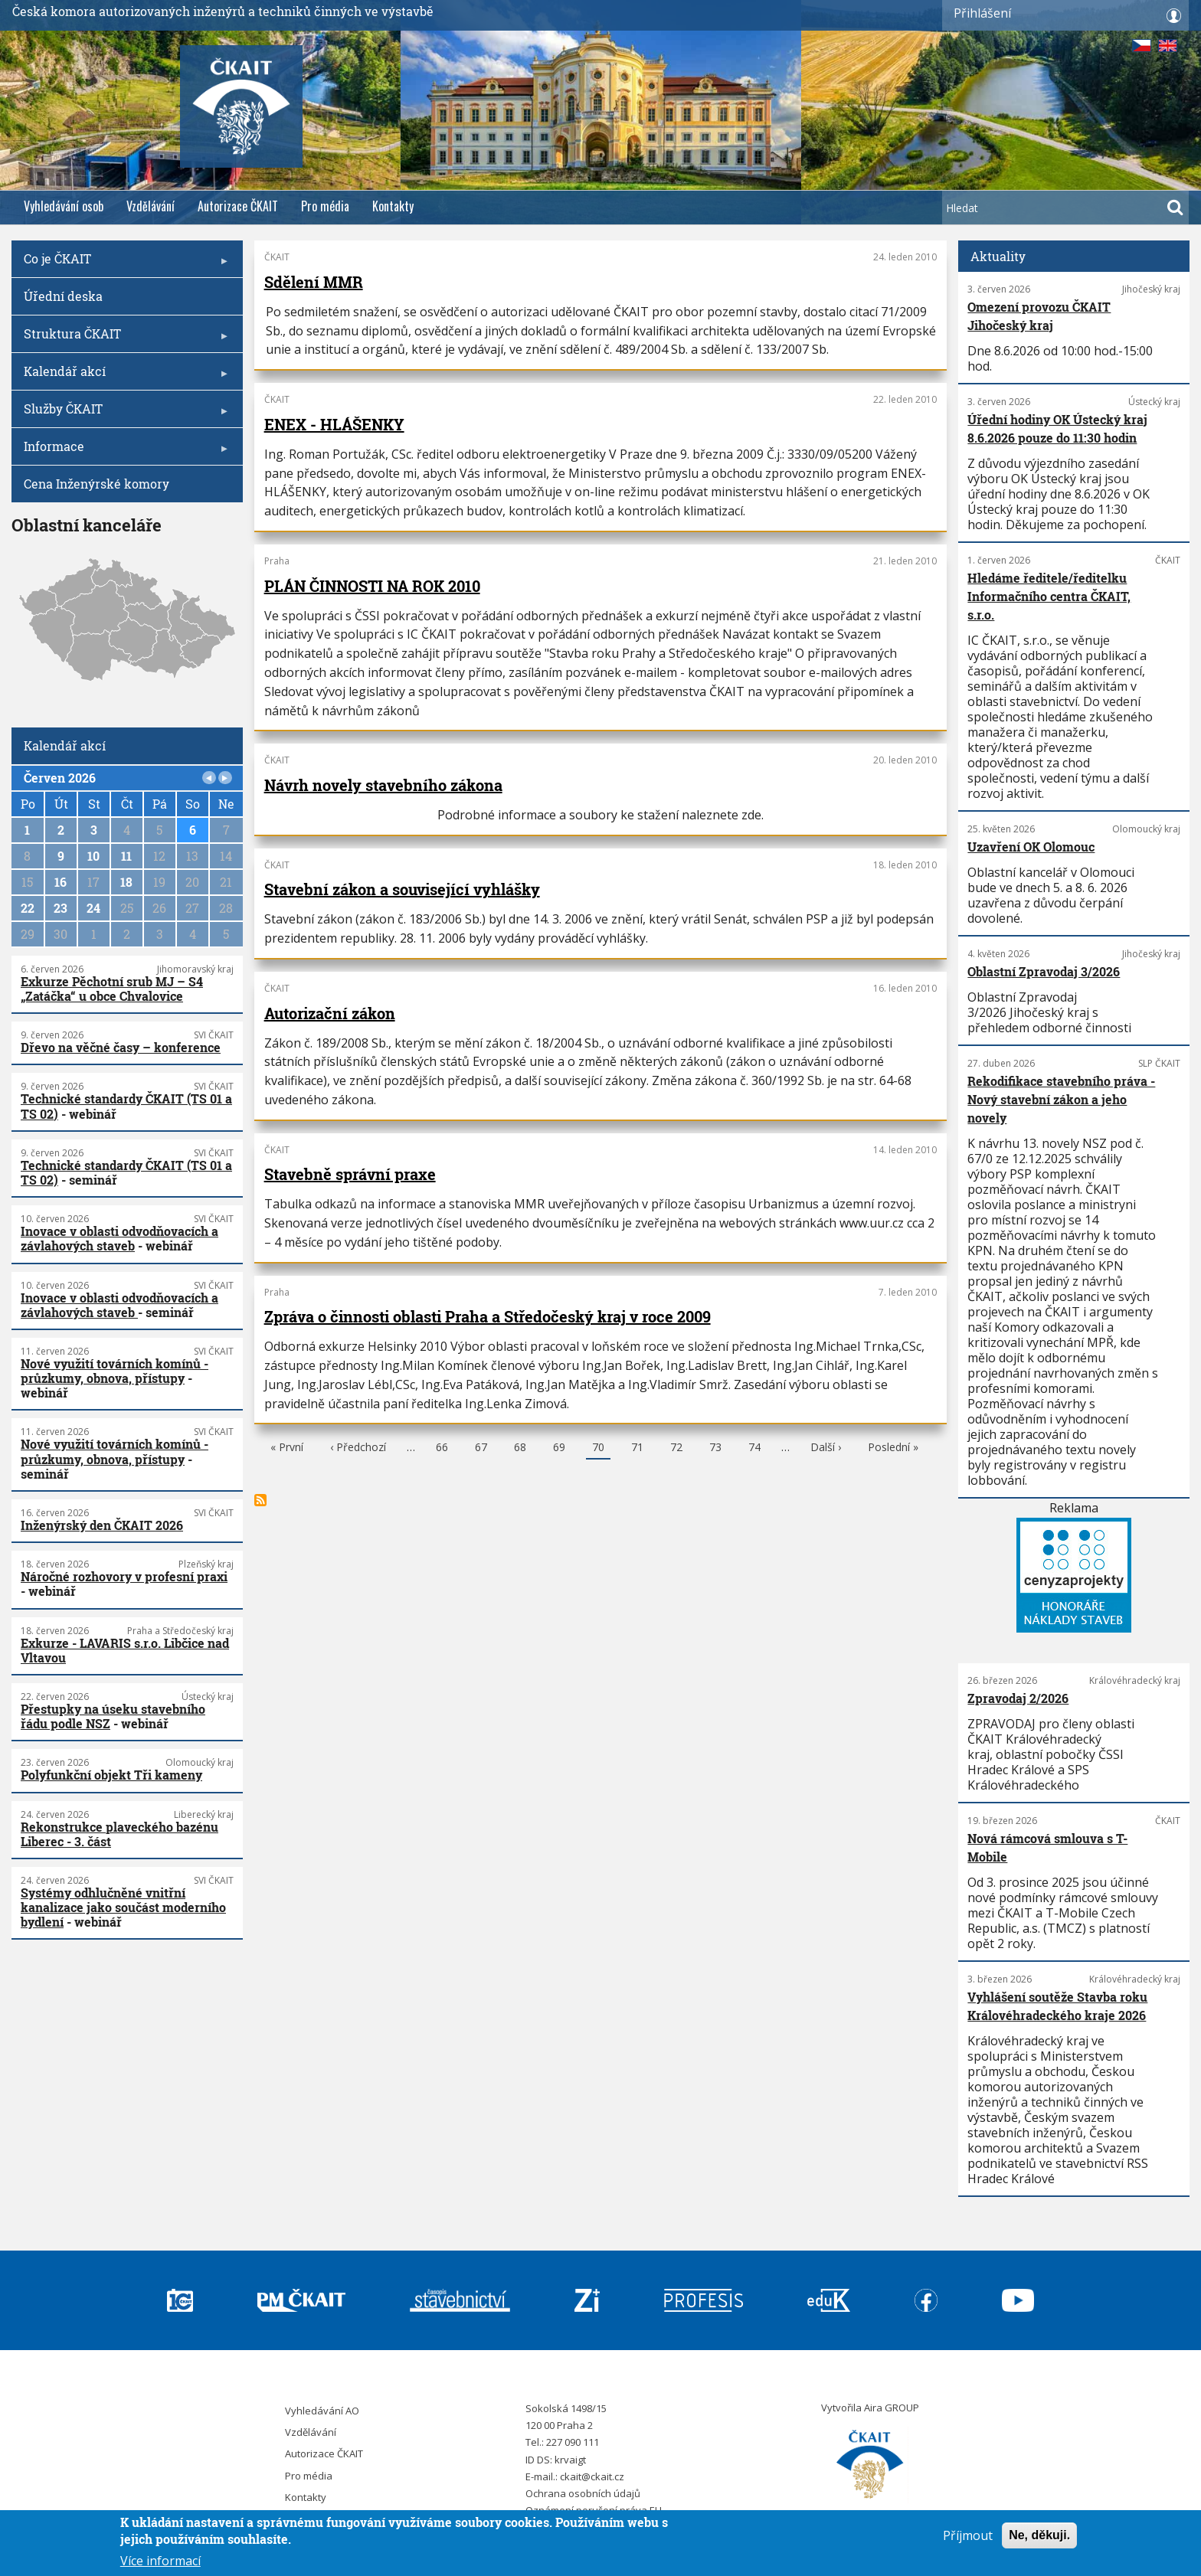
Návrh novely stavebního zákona (383, 785)
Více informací (160, 2560)
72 (676, 1449)
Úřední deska (63, 296)
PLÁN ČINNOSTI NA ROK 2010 (372, 586)
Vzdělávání (150, 206)
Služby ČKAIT (122, 413)
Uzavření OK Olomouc (1031, 847)
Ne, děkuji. (1039, 2535)
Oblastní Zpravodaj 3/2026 (1043, 971)
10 (93, 856)
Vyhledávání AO (322, 2410)
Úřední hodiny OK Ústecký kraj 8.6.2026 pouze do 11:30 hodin (1057, 428)
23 (60, 908)
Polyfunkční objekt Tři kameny (111, 1775)
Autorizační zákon (329, 1013)
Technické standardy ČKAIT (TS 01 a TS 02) (126, 1105)
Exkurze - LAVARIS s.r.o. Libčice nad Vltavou (125, 1650)
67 (481, 1449)
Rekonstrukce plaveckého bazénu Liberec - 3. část (119, 1834)
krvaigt (570, 2459)
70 (598, 1450)
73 (715, 1449)
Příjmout (968, 2535)
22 (27, 908)
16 (60, 882)
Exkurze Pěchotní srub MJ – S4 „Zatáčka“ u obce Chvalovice (112, 988)
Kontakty (393, 206)
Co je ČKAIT (122, 263)
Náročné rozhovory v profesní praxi (124, 1576)
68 (520, 1449)
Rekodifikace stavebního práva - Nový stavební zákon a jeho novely (1061, 1099)
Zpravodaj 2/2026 (1017, 1698)
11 (126, 856)
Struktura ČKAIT (122, 338)
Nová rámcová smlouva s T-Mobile (1047, 1847)
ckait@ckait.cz (592, 2476)
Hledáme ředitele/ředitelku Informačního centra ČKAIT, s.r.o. (1049, 596)
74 (754, 1449)
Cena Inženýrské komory (96, 484)
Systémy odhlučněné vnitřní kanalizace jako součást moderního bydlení (123, 1907)
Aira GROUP (891, 2407)
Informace (122, 451)
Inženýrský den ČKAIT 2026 (102, 1525)
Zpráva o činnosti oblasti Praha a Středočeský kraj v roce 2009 (487, 1316)
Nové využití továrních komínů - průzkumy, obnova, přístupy (114, 1370)
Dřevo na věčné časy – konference (121, 1047)
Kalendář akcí (122, 376)
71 (637, 1449)
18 (126, 882)
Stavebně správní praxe (350, 1174)
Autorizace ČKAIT (238, 206)
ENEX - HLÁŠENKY (334, 424)
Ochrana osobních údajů (582, 2493)
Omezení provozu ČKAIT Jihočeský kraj (1039, 316)
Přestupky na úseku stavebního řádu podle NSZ (113, 1716)
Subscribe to (260, 1500)
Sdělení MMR (313, 282)
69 (559, 1449)
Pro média (325, 206)
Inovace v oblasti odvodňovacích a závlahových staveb (119, 1238)
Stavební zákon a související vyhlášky (402, 889)
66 (442, 1449)
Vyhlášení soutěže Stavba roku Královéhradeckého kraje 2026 (1057, 2006)
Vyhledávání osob (63, 206)
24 (93, 908)
